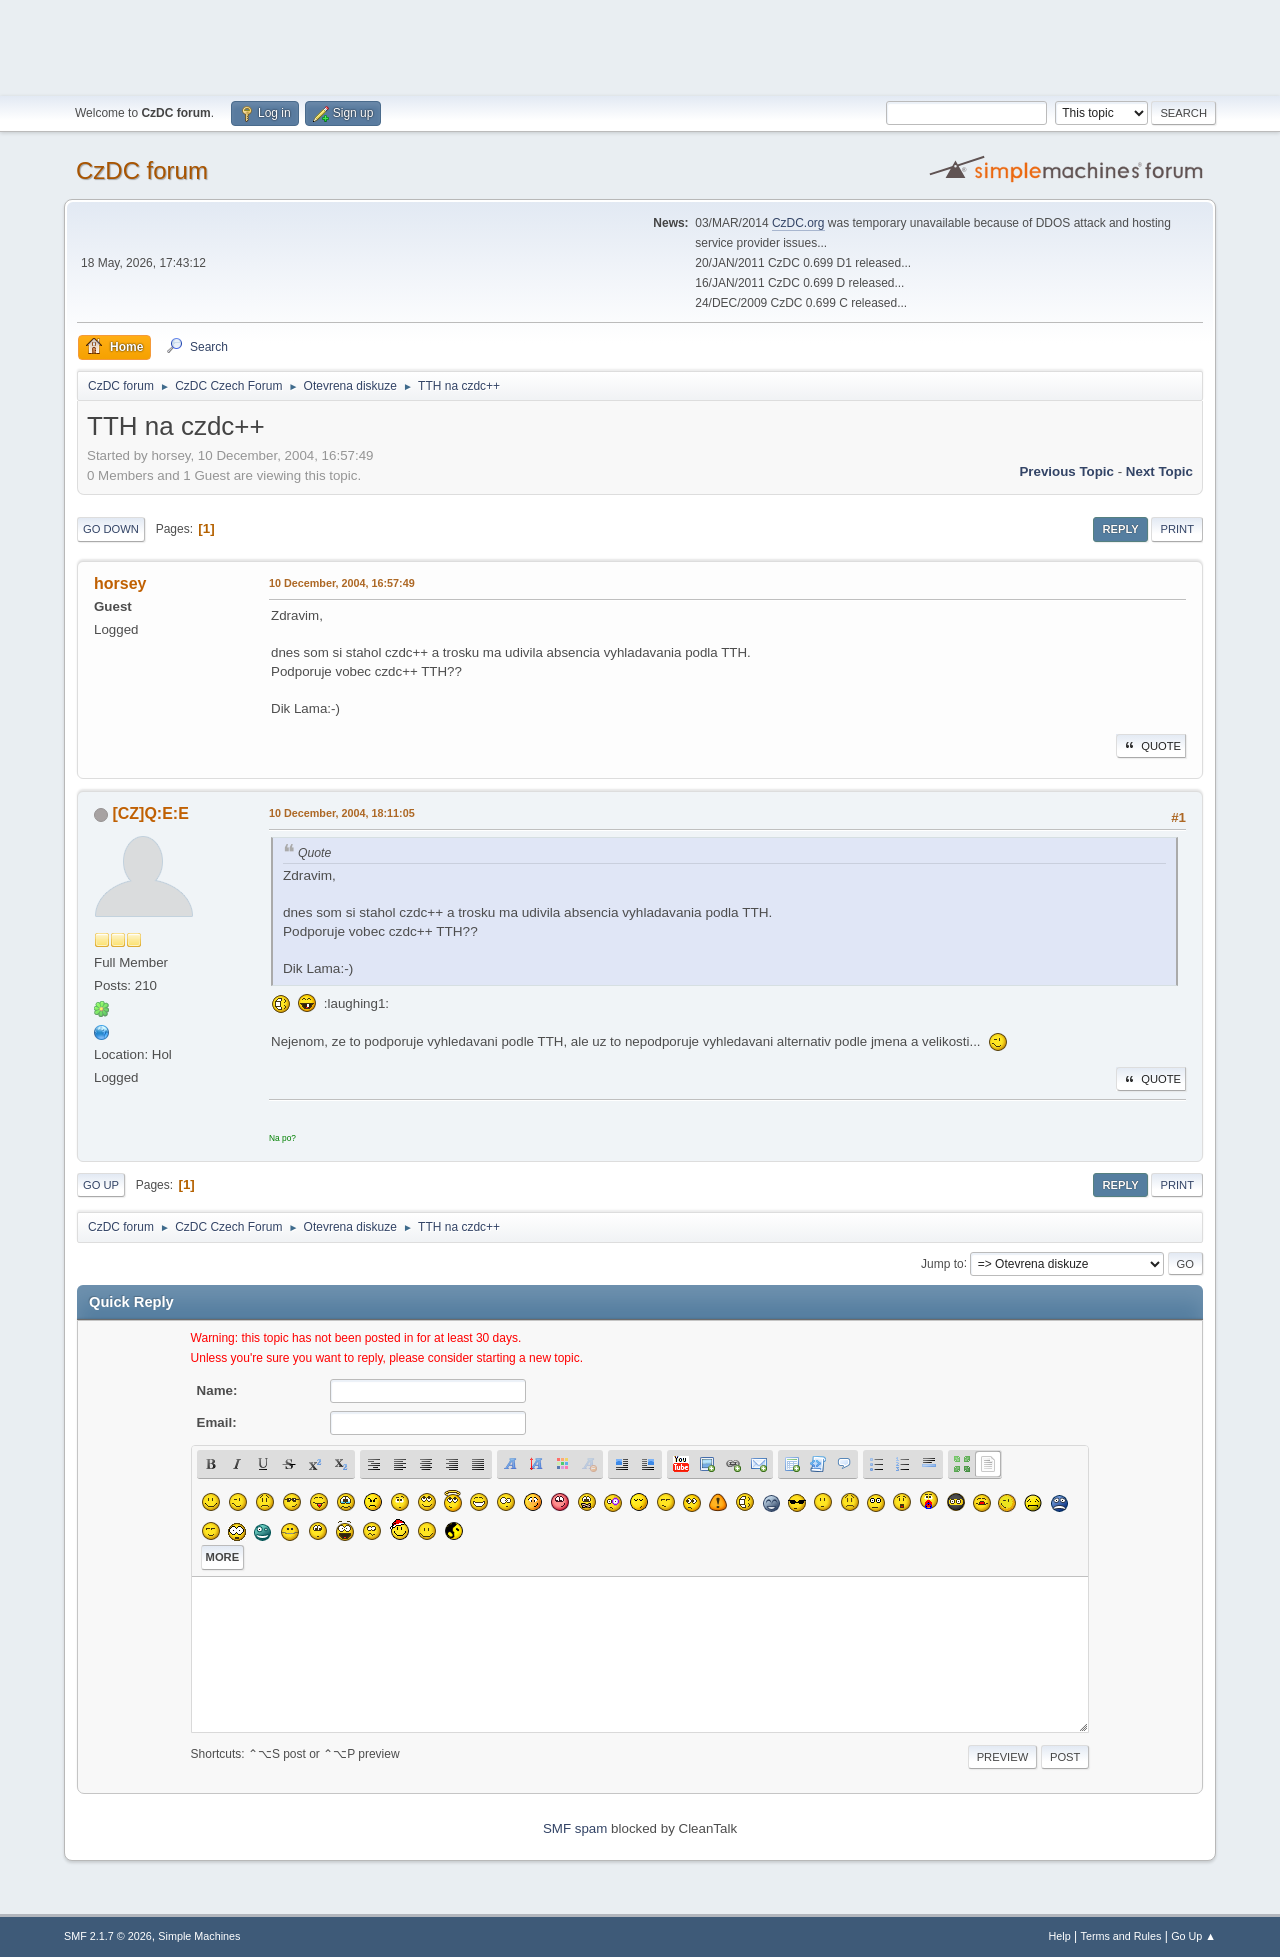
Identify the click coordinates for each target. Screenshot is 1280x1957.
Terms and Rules (1121, 1936)
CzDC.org (798, 223)
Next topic (1159, 471)
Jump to (942, 1263)
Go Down (111, 529)
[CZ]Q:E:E (150, 813)
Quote (1151, 746)
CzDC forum (142, 170)
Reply (1120, 529)
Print (1177, 529)
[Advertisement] (640, 45)
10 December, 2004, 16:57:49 (342, 583)
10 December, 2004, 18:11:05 (342, 813)
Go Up (101, 1185)
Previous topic (1066, 471)
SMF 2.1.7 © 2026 (108, 1936)
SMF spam (575, 1828)
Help (1060, 1936)
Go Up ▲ (1193, 1936)
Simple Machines (199, 1936)
